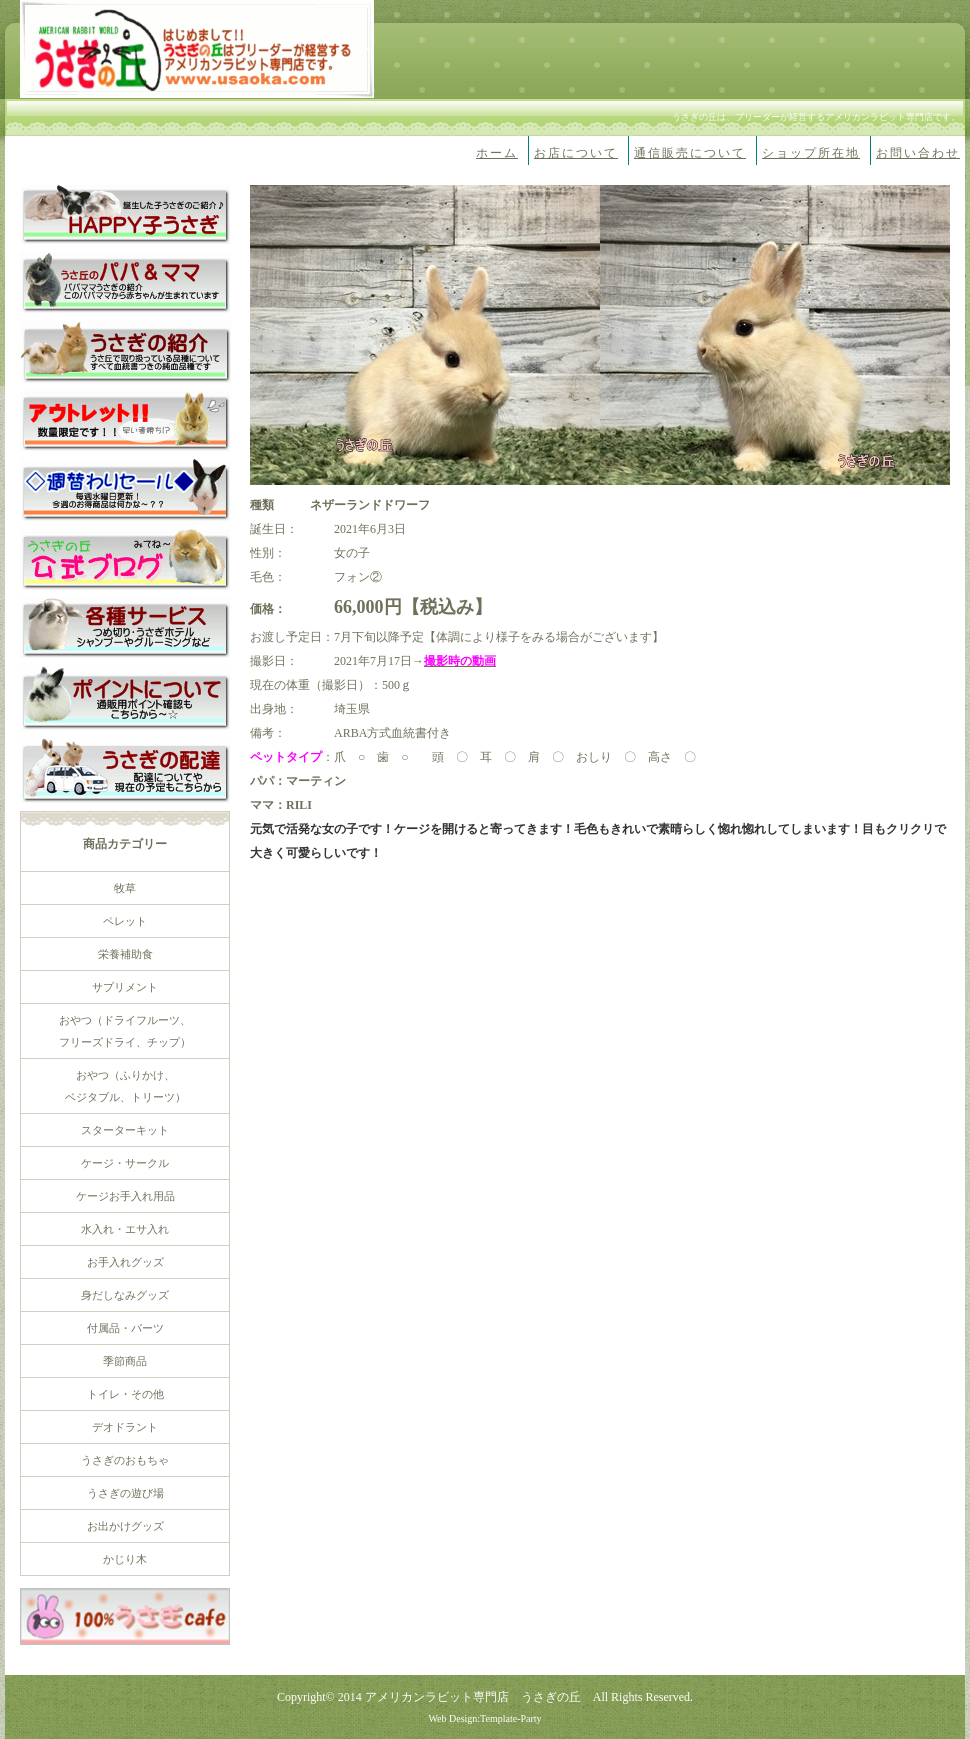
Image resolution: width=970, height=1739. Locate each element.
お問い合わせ (918, 153)
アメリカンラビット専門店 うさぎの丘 (473, 1697)
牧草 (125, 888)
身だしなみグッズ (125, 1295)
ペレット (125, 921)
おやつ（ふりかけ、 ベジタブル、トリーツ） (125, 1086)
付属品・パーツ (125, 1328)
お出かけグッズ (125, 1526)
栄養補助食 (125, 954)
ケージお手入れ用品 (125, 1196)
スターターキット (125, 1130)
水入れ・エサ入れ (125, 1229)
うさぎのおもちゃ (125, 1460)
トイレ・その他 (125, 1394)
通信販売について (690, 153)
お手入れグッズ (125, 1262)
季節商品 (125, 1361)
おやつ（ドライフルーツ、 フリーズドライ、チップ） (125, 1031)
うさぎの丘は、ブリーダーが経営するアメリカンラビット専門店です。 (816, 117)
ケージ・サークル (125, 1163)
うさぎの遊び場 (125, 1493)
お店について (576, 153)
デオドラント (125, 1427)
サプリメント (125, 987)
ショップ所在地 (811, 153)
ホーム (497, 153)
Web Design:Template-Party (484, 1718)
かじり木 (125, 1559)
